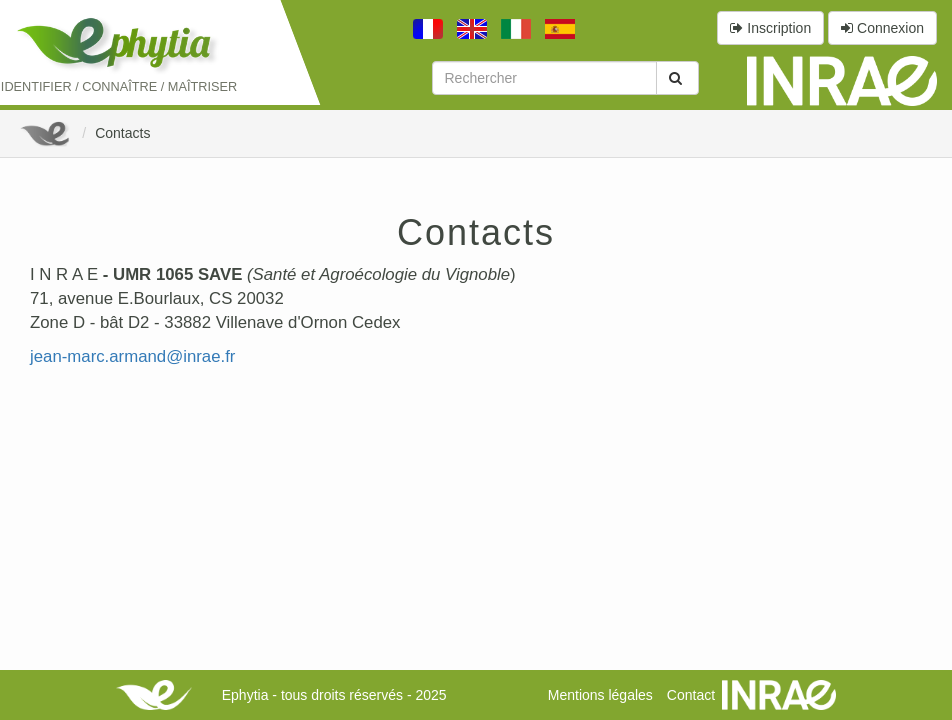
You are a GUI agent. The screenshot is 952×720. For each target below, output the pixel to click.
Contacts (122, 133)
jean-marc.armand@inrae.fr (132, 356)
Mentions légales (600, 695)
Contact (691, 695)
